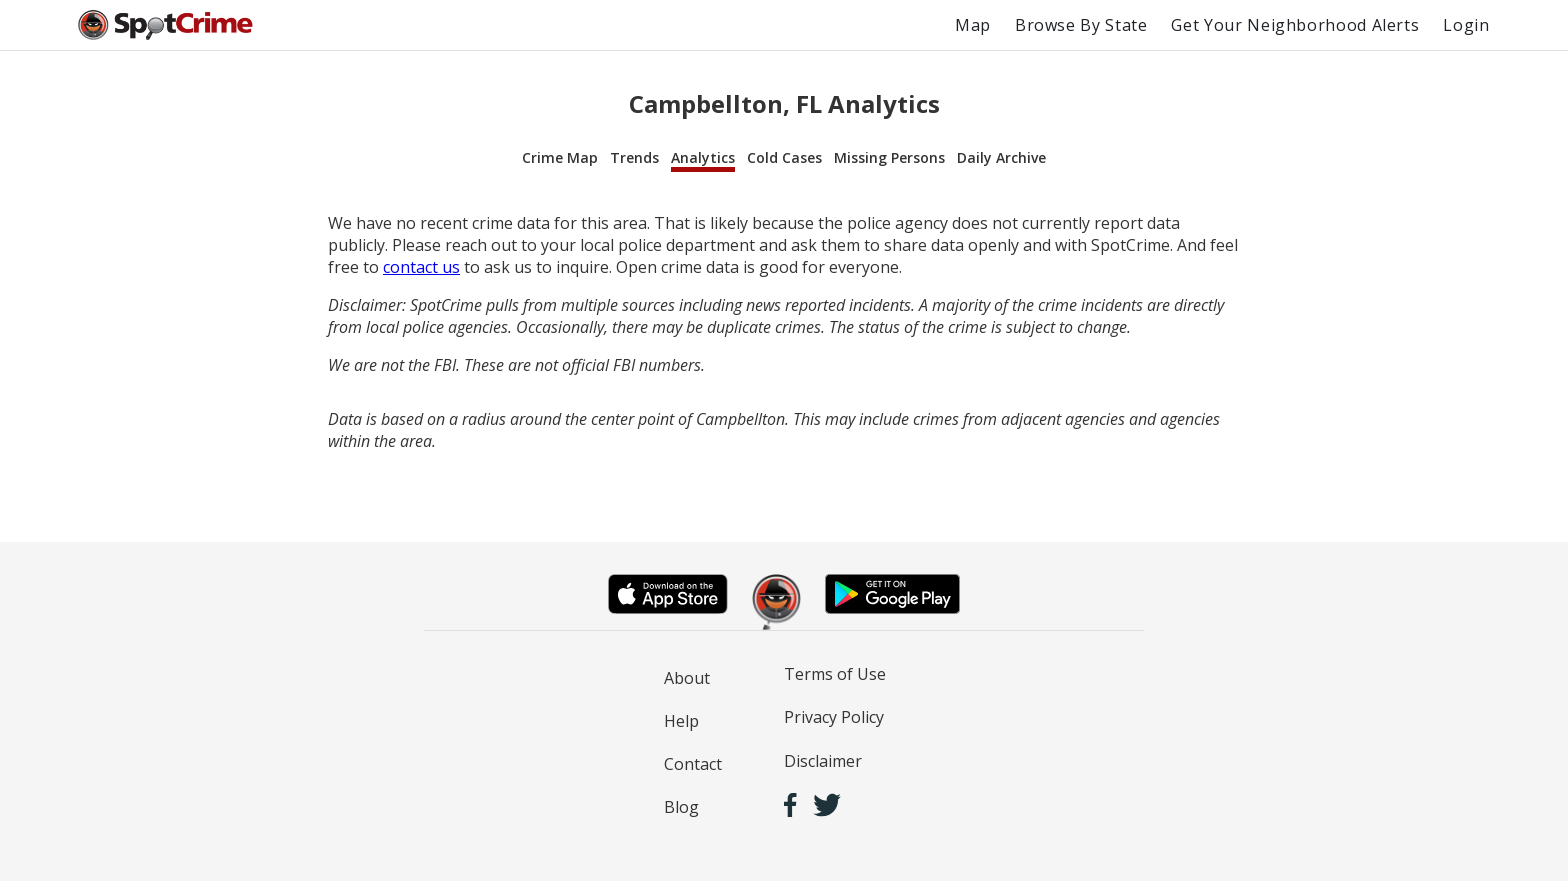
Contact (693, 764)
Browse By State (1081, 25)
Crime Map (560, 157)
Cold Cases (784, 157)
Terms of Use (835, 674)
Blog (681, 807)
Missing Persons (889, 157)
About (687, 678)
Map (973, 25)
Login (1466, 25)
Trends (634, 157)
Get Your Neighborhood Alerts (1295, 25)
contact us (421, 267)
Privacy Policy (834, 717)
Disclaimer (823, 761)
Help (681, 721)
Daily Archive (1001, 157)
